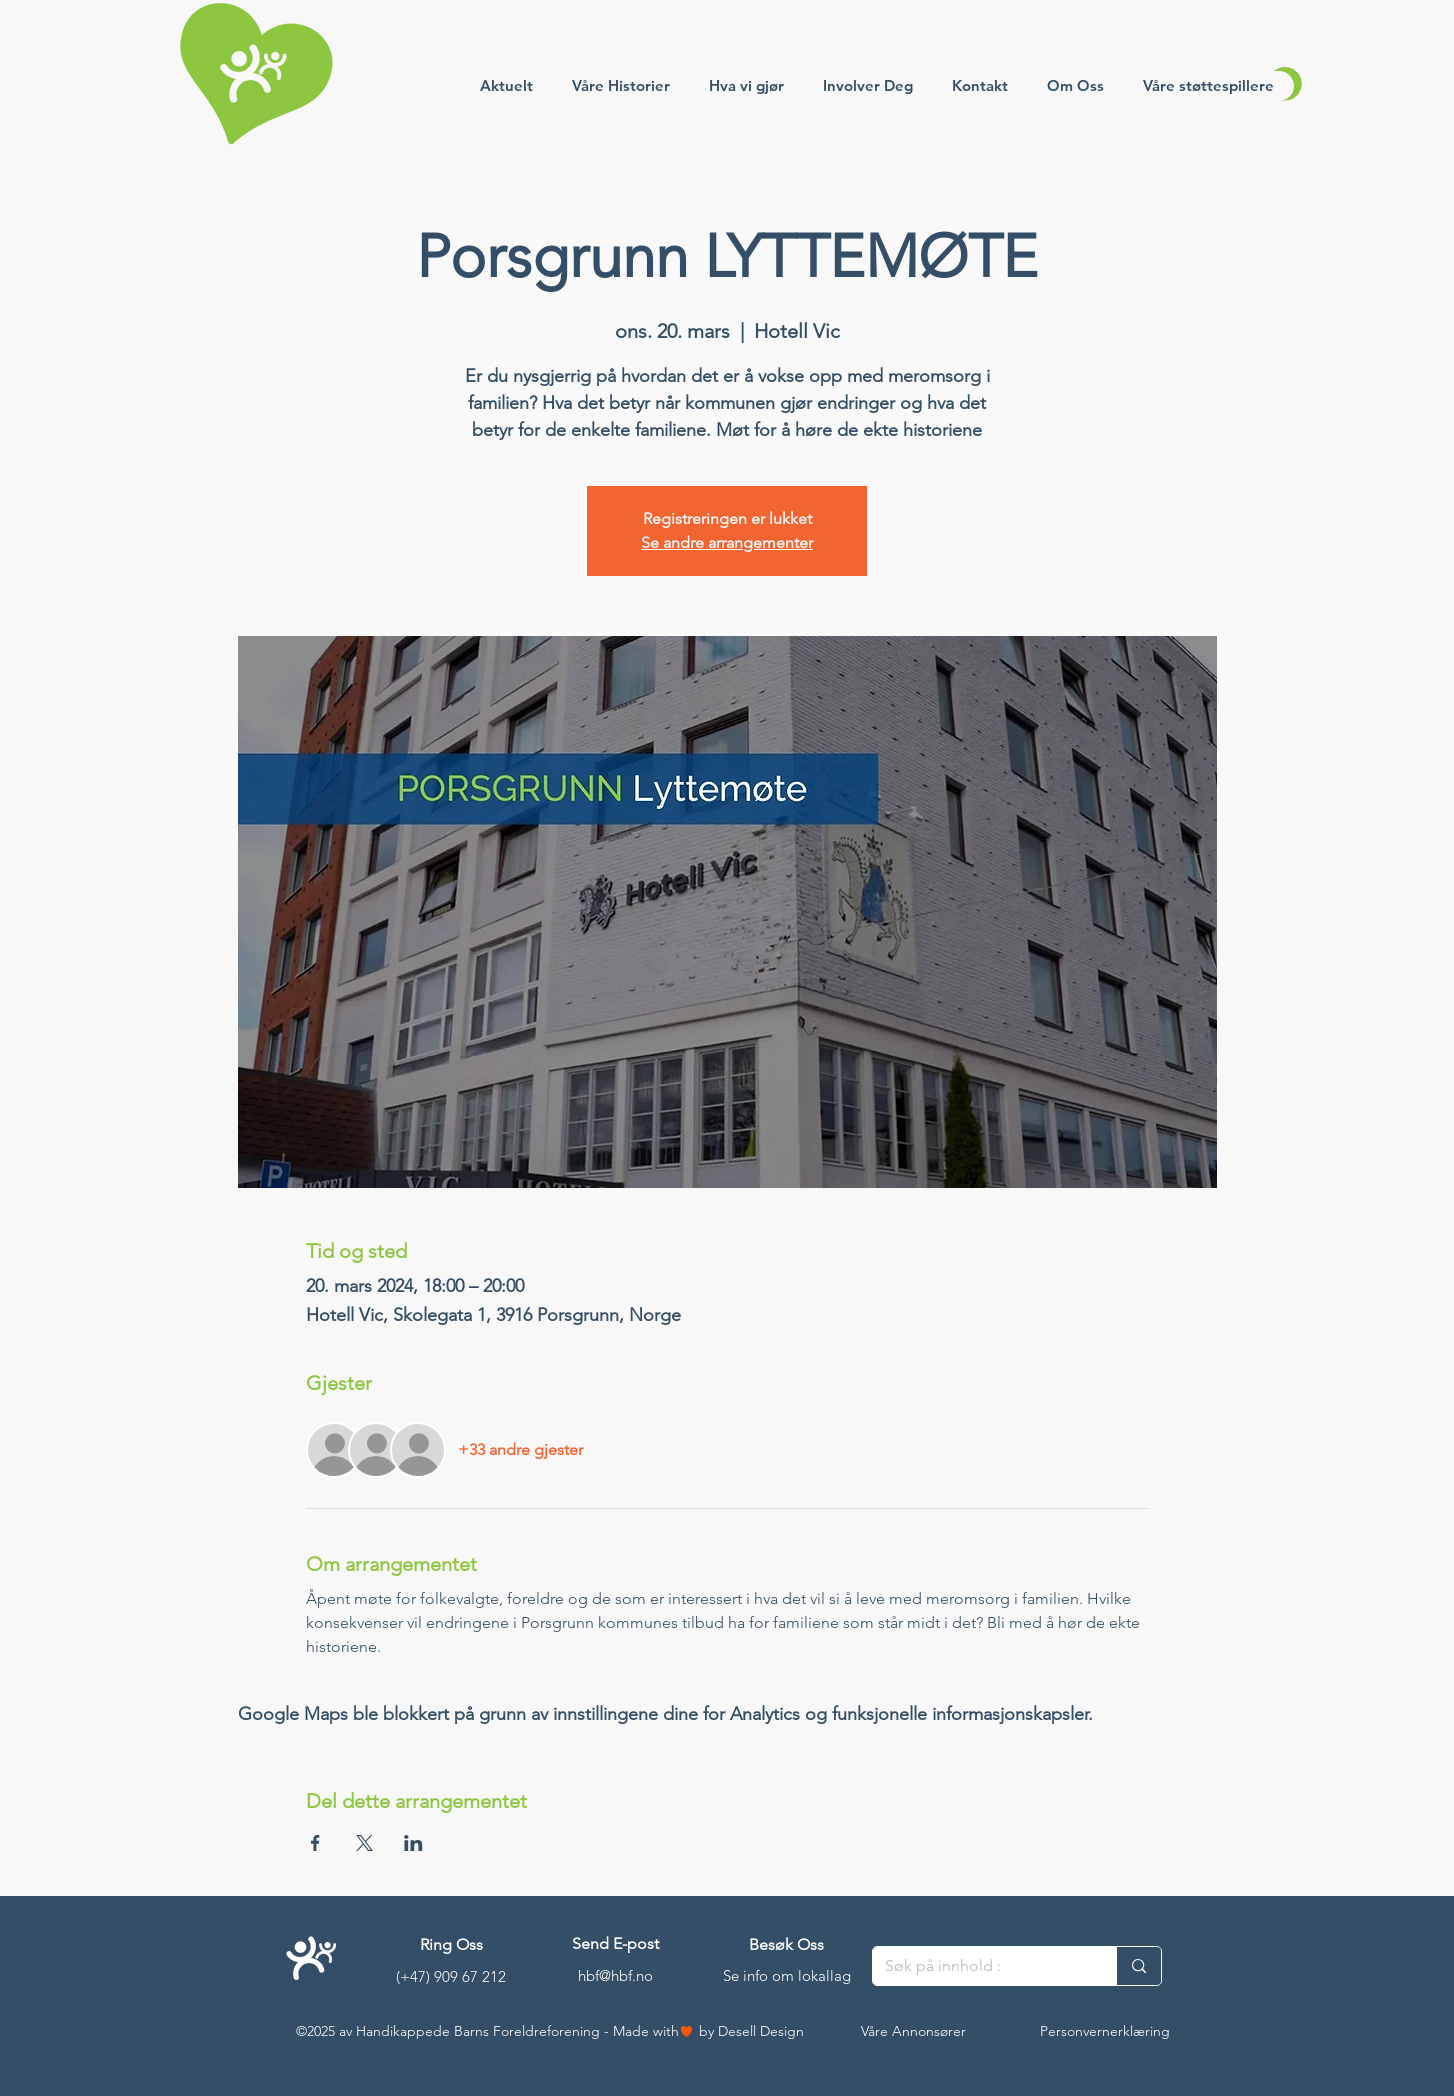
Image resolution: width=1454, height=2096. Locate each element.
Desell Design (761, 2031)
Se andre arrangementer (727, 542)
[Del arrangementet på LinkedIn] (413, 1843)
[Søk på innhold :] (979, 1966)
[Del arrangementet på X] (364, 1843)
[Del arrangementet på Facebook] (315, 1843)
